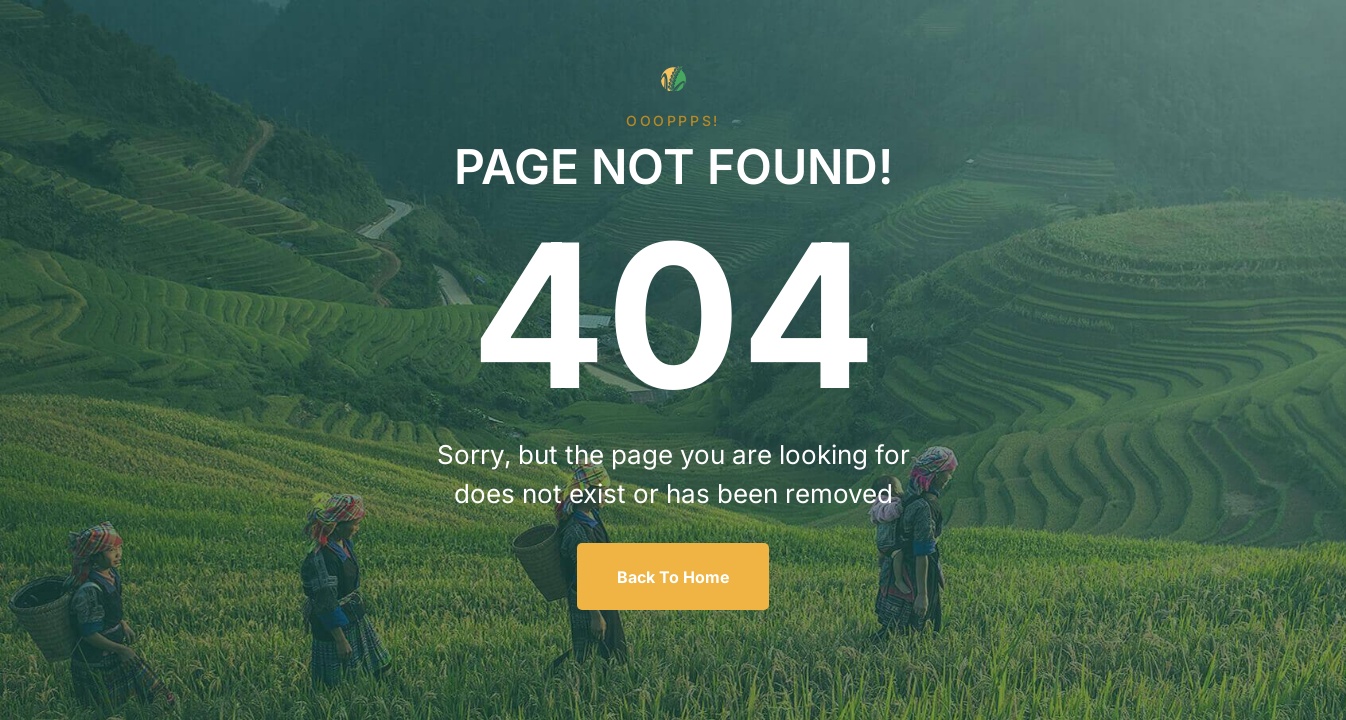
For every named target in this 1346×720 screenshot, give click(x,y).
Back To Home (673, 577)
